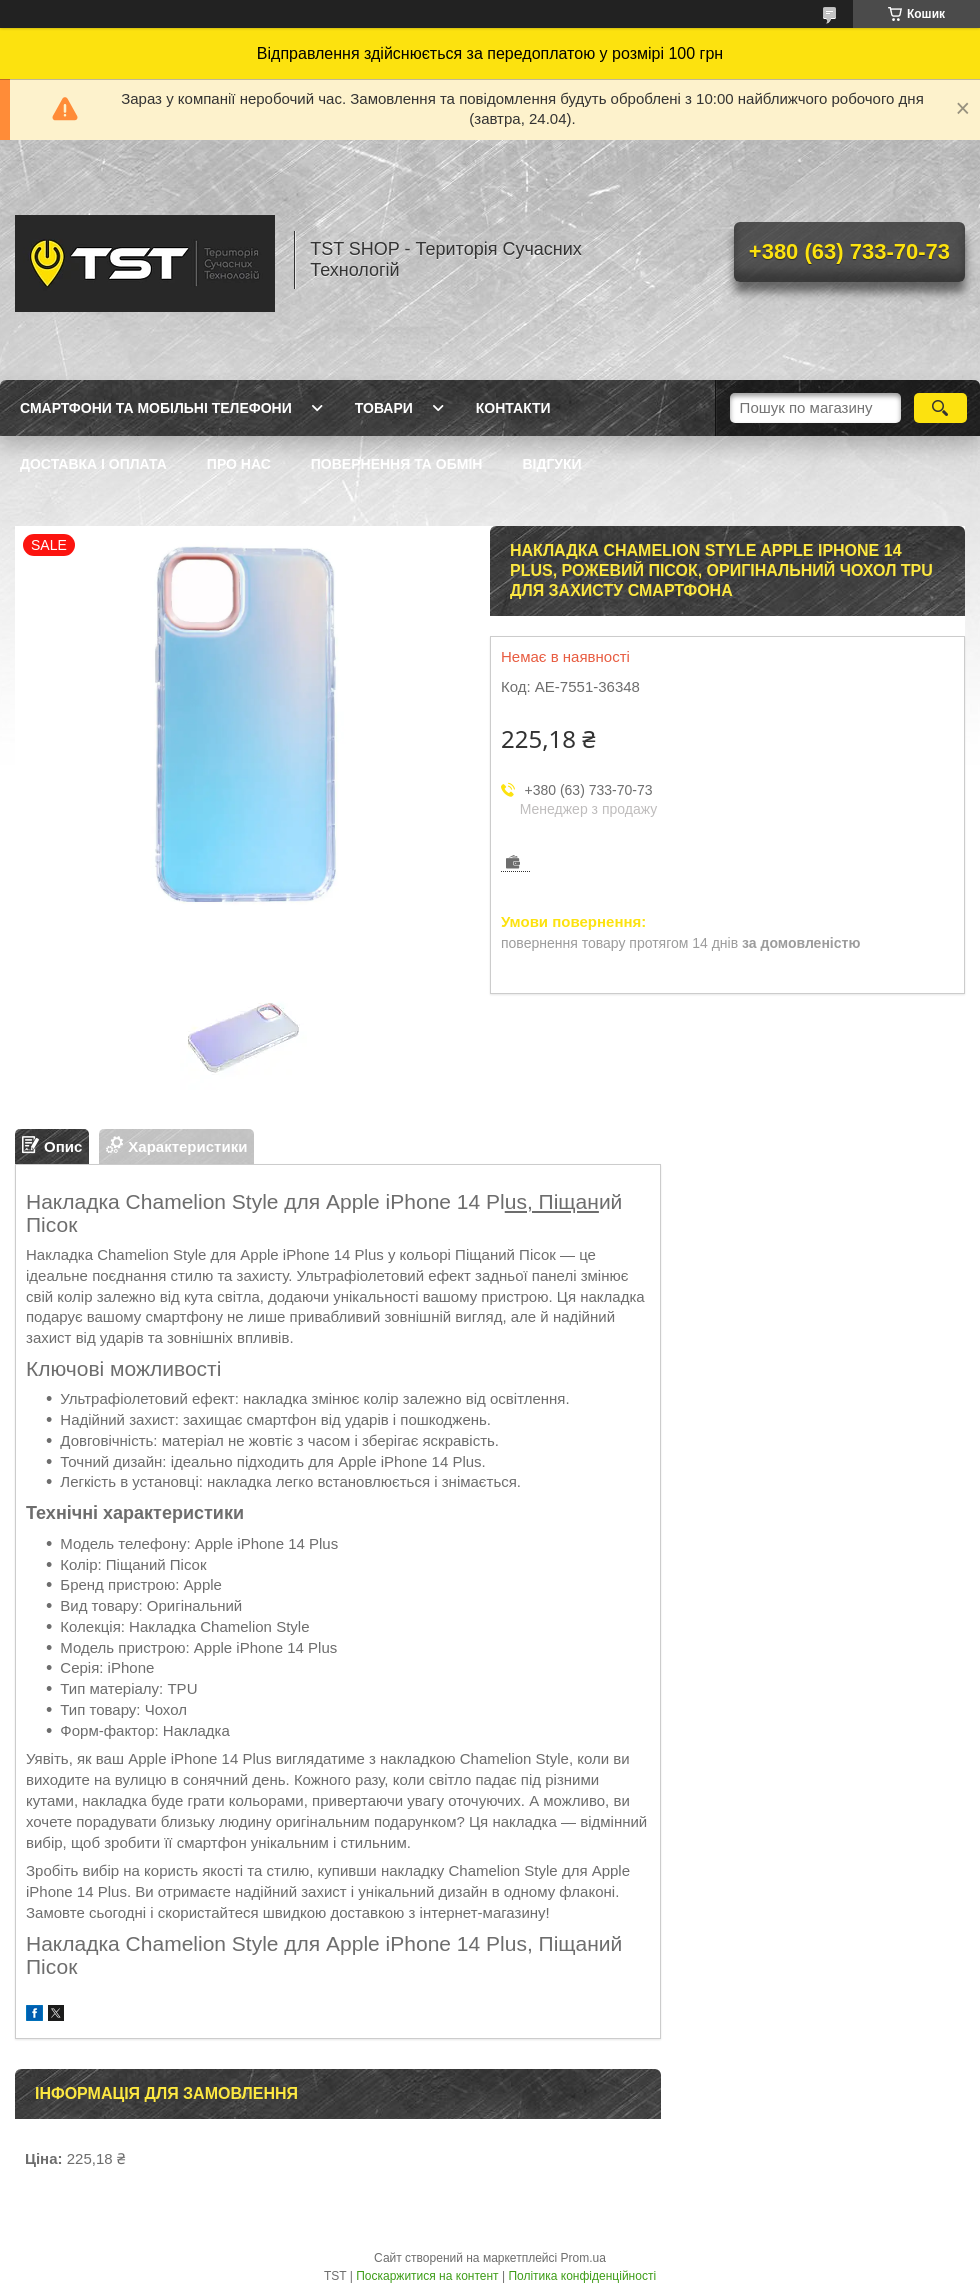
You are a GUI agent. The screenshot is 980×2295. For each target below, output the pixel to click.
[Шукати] (940, 408)
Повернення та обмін (397, 464)
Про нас (239, 464)
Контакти (513, 408)
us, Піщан (552, 1201)
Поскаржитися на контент (427, 2276)
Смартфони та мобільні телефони (156, 408)
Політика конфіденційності (582, 2276)
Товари (384, 408)
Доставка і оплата (93, 464)
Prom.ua (583, 2258)
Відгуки (551, 464)
